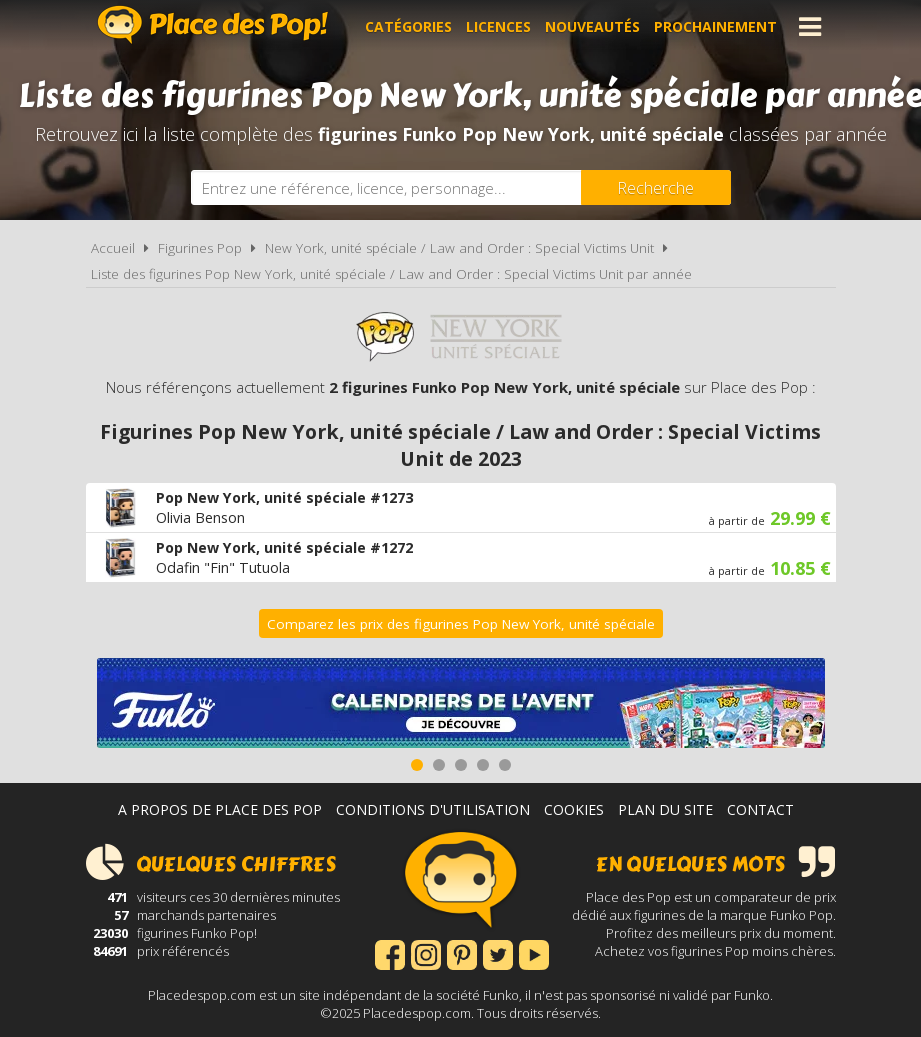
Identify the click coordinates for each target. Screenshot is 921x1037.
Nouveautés (592, 26)
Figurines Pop (200, 248)
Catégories (408, 26)
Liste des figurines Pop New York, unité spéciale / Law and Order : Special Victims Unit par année (391, 274)
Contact (760, 809)
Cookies (574, 809)
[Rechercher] (656, 187)
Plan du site (665, 809)
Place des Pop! (213, 24)
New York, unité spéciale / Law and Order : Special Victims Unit (459, 248)
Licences (498, 26)
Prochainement (715, 26)
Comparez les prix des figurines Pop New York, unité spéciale (461, 624)
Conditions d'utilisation (433, 809)
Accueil (113, 248)
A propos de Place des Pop (220, 809)
